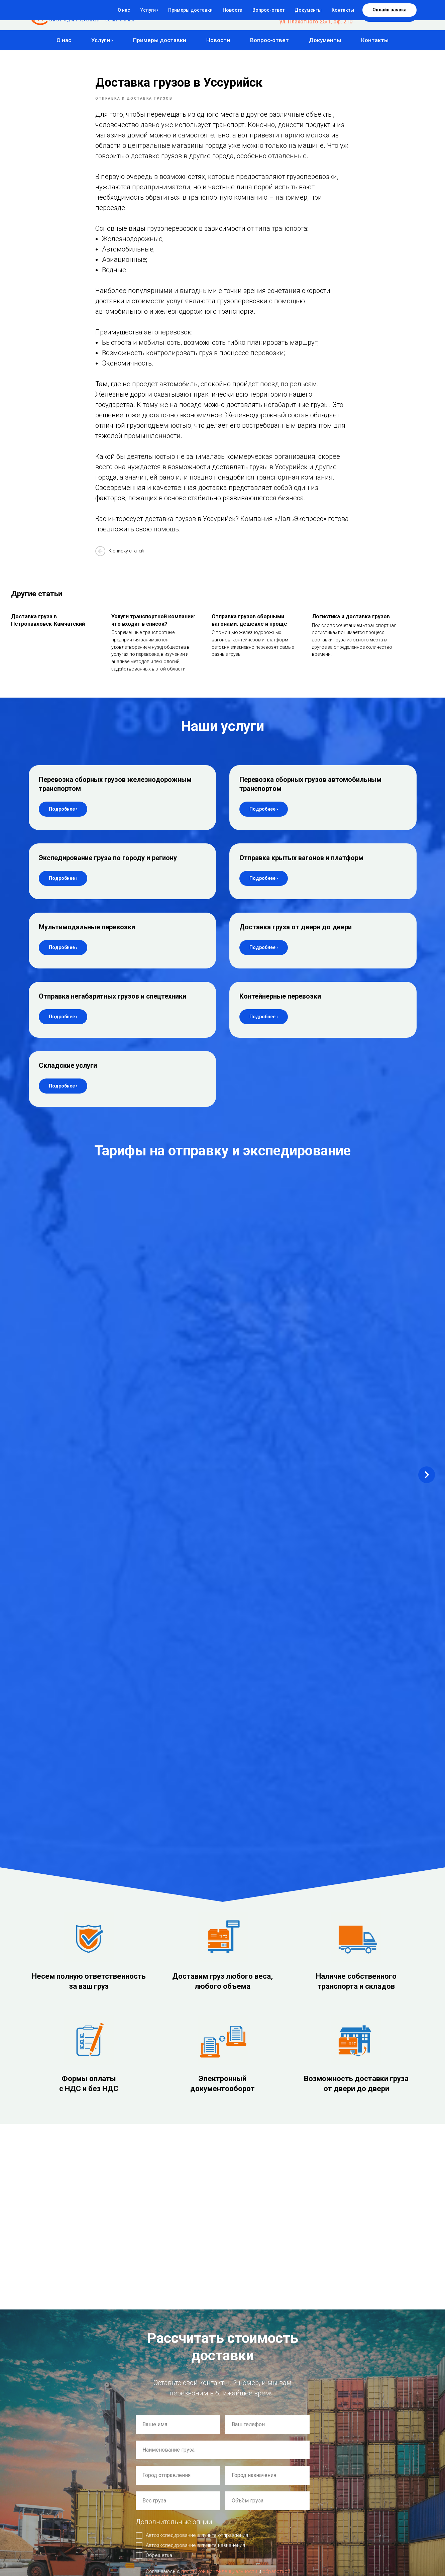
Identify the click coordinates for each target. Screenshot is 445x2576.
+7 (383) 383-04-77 (328, 15)
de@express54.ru (55, 2254)
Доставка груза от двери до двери (295, 940)
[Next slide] (426, 1247)
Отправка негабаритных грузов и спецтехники (112, 1010)
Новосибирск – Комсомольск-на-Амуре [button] (66, 1224)
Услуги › (102, 40)
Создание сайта (43, 2481)
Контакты (374, 40)
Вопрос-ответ (269, 40)
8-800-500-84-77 (331, 9)
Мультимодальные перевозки (87, 940)
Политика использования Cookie (59, 2500)
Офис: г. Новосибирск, (63, 2306)
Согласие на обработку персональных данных (70, 2506)
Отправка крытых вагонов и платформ (301, 871)
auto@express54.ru (58, 2275)
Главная (138, 2468)
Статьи (137, 2520)
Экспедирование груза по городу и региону (108, 871)
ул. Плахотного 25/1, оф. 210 (316, 21)
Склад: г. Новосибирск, (64, 2337)
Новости (218, 40)
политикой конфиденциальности (219, 2052)
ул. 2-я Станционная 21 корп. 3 (77, 2348)
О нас (64, 40)
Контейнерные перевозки (280, 1010)
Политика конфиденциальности (58, 2493)
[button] (389, 15)
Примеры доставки (159, 40)
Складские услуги (68, 1079)
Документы (325, 40)
